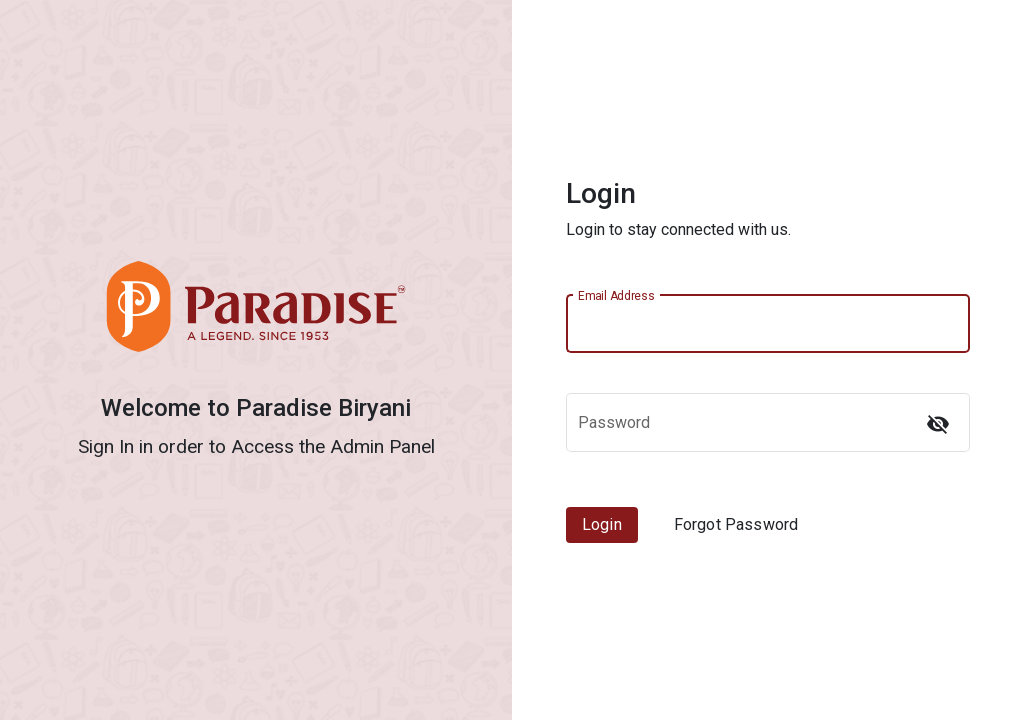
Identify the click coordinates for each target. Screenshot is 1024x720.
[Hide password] (938, 424)
